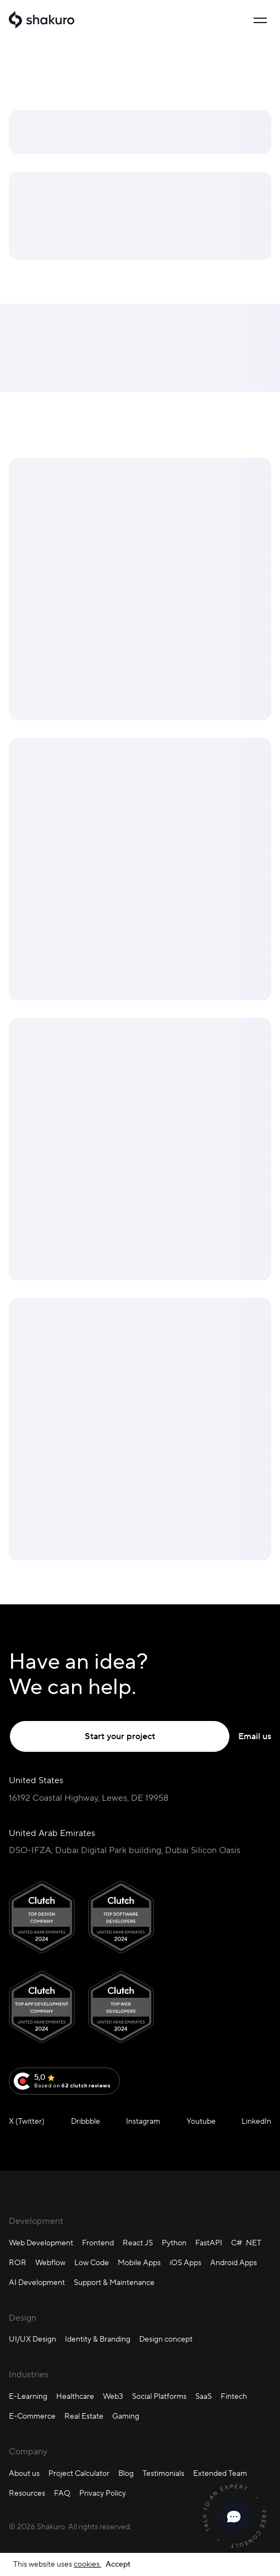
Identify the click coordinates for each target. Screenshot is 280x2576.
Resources (27, 2493)
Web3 (113, 2396)
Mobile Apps (139, 2262)
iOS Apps (185, 2262)
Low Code (91, 2262)
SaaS (203, 2396)
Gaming (125, 2415)
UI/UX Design (32, 2338)
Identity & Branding (97, 2338)
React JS (138, 2242)
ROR (17, 2262)
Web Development (41, 2242)
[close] (234, 2517)
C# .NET (246, 2242)
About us (24, 2473)
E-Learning (28, 2396)
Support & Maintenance (114, 2282)
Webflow (50, 2262)
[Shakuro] (41, 20)
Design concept (166, 2338)
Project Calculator (78, 2473)
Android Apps (233, 2262)
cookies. (87, 2563)
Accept (118, 2564)
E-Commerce (32, 2415)
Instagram (143, 2121)
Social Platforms (159, 2396)
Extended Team (220, 2473)
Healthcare (75, 2396)
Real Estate (83, 2415)
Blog (126, 2473)
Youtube (201, 2121)
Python (174, 2242)
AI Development (37, 2282)
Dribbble (85, 2121)
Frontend (98, 2242)
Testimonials (163, 2473)
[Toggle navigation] (260, 20)
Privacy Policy (102, 2493)
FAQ (62, 2493)
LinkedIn (256, 2121)
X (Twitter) (27, 2121)
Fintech (234, 2396)
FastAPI (208, 2242)
